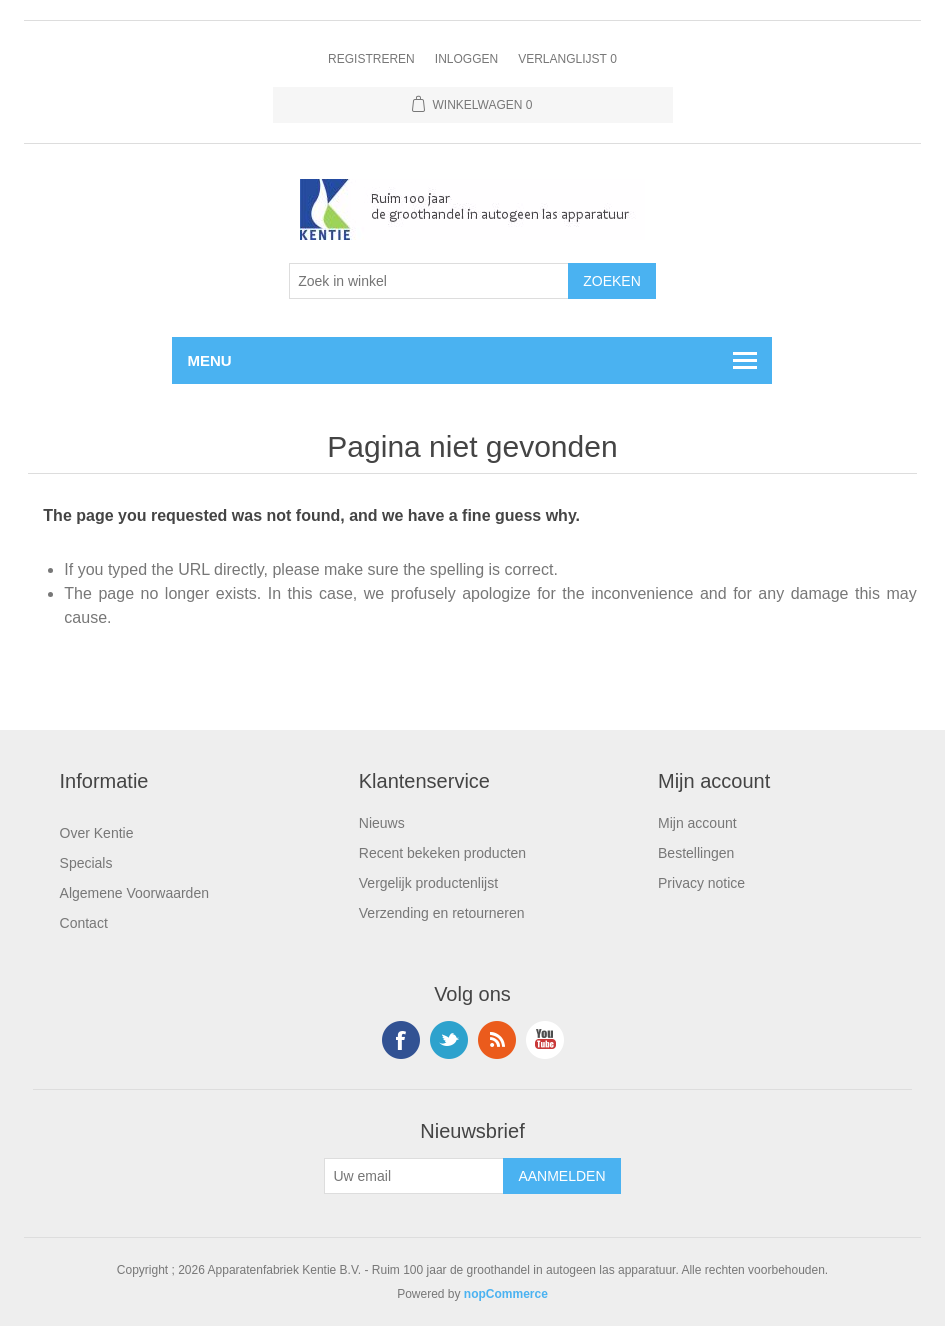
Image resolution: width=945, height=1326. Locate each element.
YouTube (545, 1040)
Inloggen (466, 59)
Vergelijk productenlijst (428, 883)
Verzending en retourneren (442, 913)
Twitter (449, 1040)
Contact (84, 923)
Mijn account (697, 823)
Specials (86, 863)
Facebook (401, 1040)
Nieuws (382, 823)
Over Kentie (97, 833)
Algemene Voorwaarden (134, 893)
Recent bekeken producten (442, 853)
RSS (497, 1040)
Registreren (371, 59)
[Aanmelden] (414, 1176)
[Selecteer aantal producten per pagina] (429, 281)
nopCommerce (506, 1294)
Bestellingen (696, 853)
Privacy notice (701, 883)
